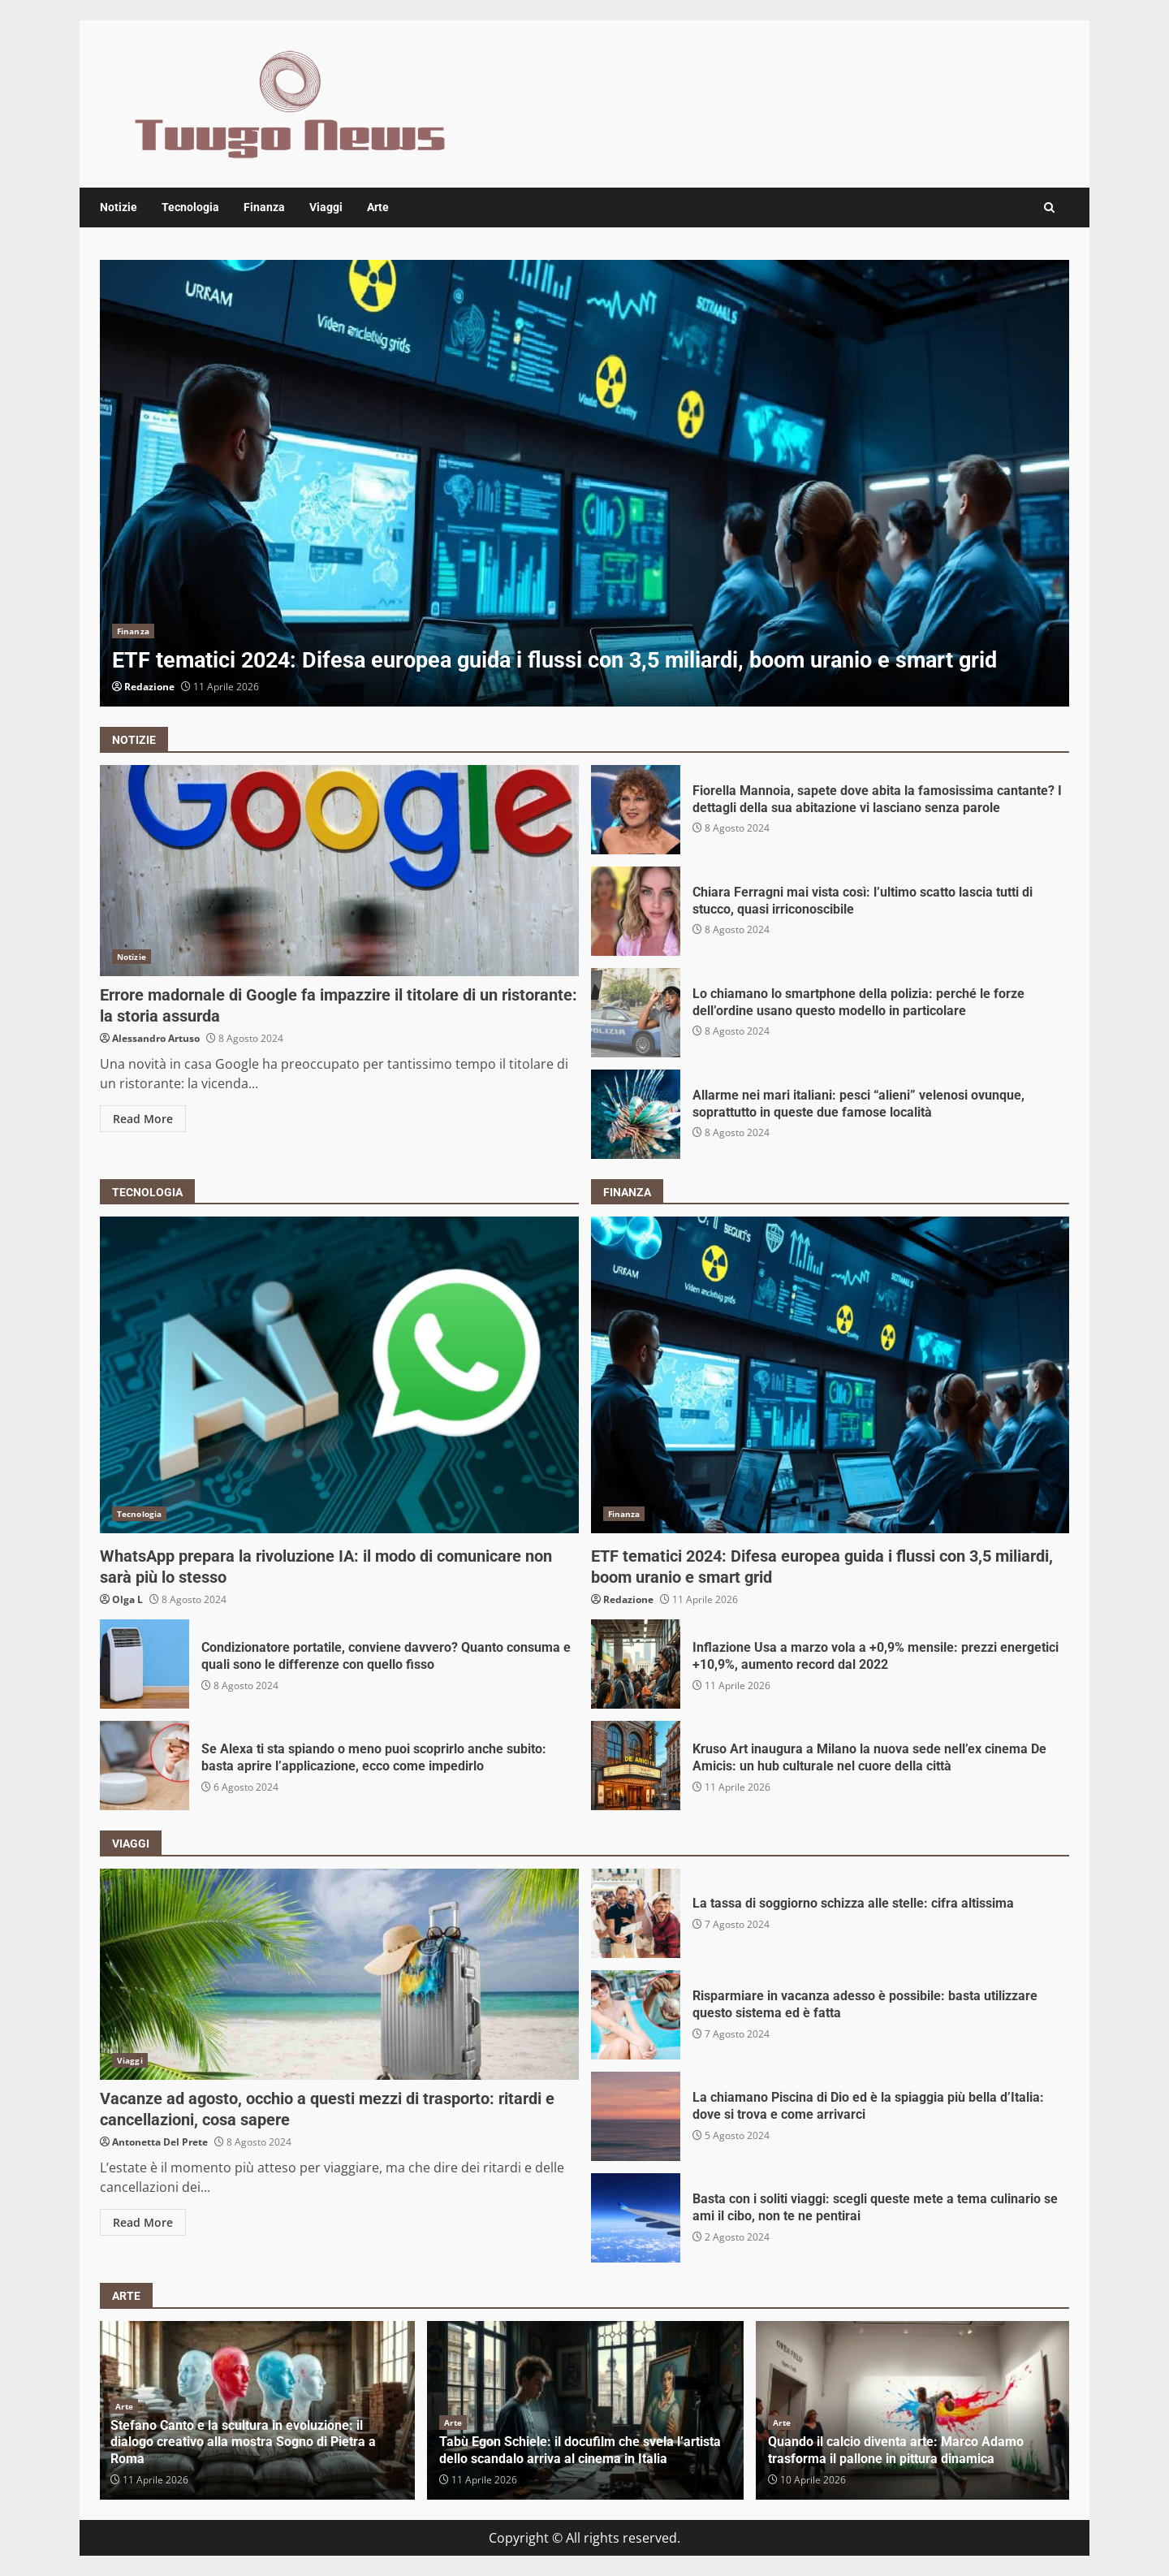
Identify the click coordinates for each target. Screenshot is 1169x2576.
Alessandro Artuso (156, 1038)
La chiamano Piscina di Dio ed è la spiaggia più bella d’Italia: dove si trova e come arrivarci (635, 2116)
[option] (584, 483)
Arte (378, 207)
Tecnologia (190, 207)
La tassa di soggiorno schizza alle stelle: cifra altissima (635, 1913)
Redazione (149, 687)
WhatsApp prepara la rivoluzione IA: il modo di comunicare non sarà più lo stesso (339, 1375)
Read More (143, 1118)
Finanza (264, 207)
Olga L (127, 1599)
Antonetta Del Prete (160, 2142)
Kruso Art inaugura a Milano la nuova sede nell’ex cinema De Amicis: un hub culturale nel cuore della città (635, 1765)
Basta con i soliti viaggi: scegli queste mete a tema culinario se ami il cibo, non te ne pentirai (635, 2218)
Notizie (118, 207)
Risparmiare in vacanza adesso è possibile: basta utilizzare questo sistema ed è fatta (635, 2015)
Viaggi (326, 207)
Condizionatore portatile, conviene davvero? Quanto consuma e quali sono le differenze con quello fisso (144, 1664)
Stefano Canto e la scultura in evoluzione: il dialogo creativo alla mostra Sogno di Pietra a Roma (243, 2442)
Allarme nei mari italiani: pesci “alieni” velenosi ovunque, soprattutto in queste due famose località (635, 1114)
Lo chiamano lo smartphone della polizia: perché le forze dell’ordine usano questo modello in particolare (635, 1012)
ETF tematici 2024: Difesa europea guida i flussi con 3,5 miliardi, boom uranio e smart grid (584, 483)
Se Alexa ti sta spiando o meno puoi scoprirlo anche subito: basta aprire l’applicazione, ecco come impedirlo (144, 1765)
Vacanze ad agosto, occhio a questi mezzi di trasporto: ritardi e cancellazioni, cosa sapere (339, 1974)
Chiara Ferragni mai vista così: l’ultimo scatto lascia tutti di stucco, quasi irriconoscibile (635, 911)
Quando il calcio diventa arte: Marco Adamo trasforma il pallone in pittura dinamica (896, 2450)
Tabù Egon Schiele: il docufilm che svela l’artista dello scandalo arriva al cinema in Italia (580, 2450)
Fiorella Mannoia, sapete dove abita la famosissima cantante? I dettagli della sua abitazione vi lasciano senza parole (635, 809)
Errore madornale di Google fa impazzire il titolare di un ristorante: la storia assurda (339, 870)
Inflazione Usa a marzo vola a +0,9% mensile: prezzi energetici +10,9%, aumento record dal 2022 (635, 1664)
